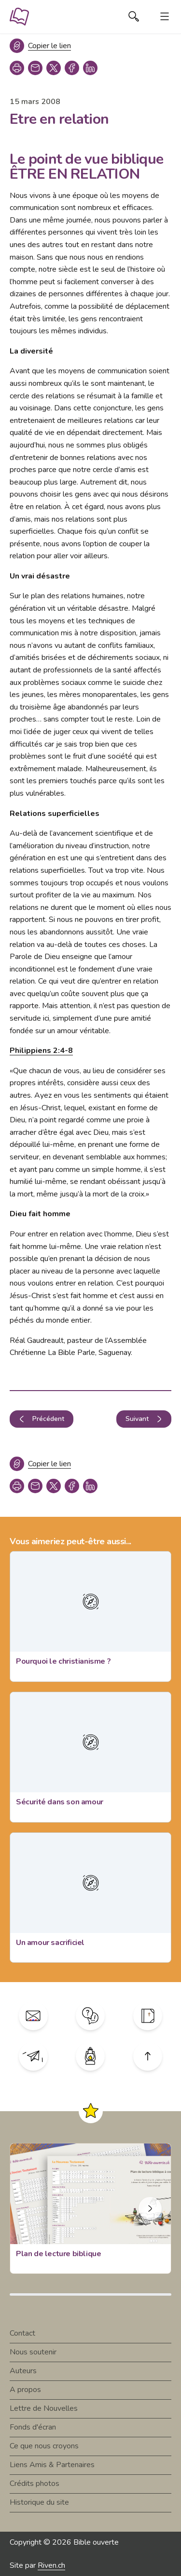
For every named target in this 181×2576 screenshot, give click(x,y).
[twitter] (53, 68)
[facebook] (72, 68)
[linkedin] (90, 68)
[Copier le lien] (40, 46)
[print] (17, 68)
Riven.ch (51, 2565)
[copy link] (35, 68)
